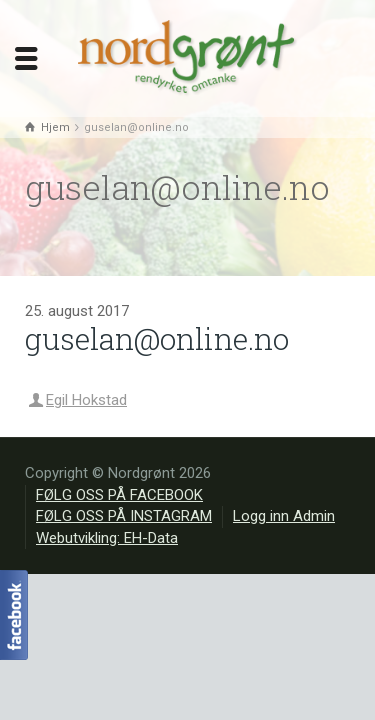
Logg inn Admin (284, 516)
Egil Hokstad (86, 400)
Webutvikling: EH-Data (107, 538)
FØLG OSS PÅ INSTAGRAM (124, 516)
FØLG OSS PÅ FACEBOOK (119, 495)
